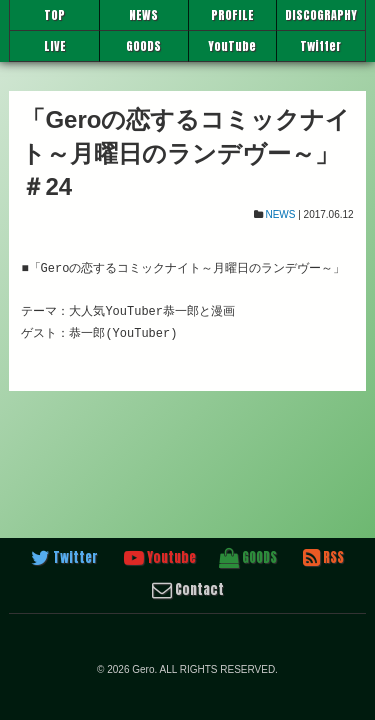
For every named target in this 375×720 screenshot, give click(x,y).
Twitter (320, 46)
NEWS (143, 15)
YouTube (232, 46)
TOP (54, 15)
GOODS (143, 46)
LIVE (55, 46)
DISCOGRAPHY (321, 15)
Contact (188, 590)
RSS (323, 558)
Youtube (160, 558)
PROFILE (232, 15)
